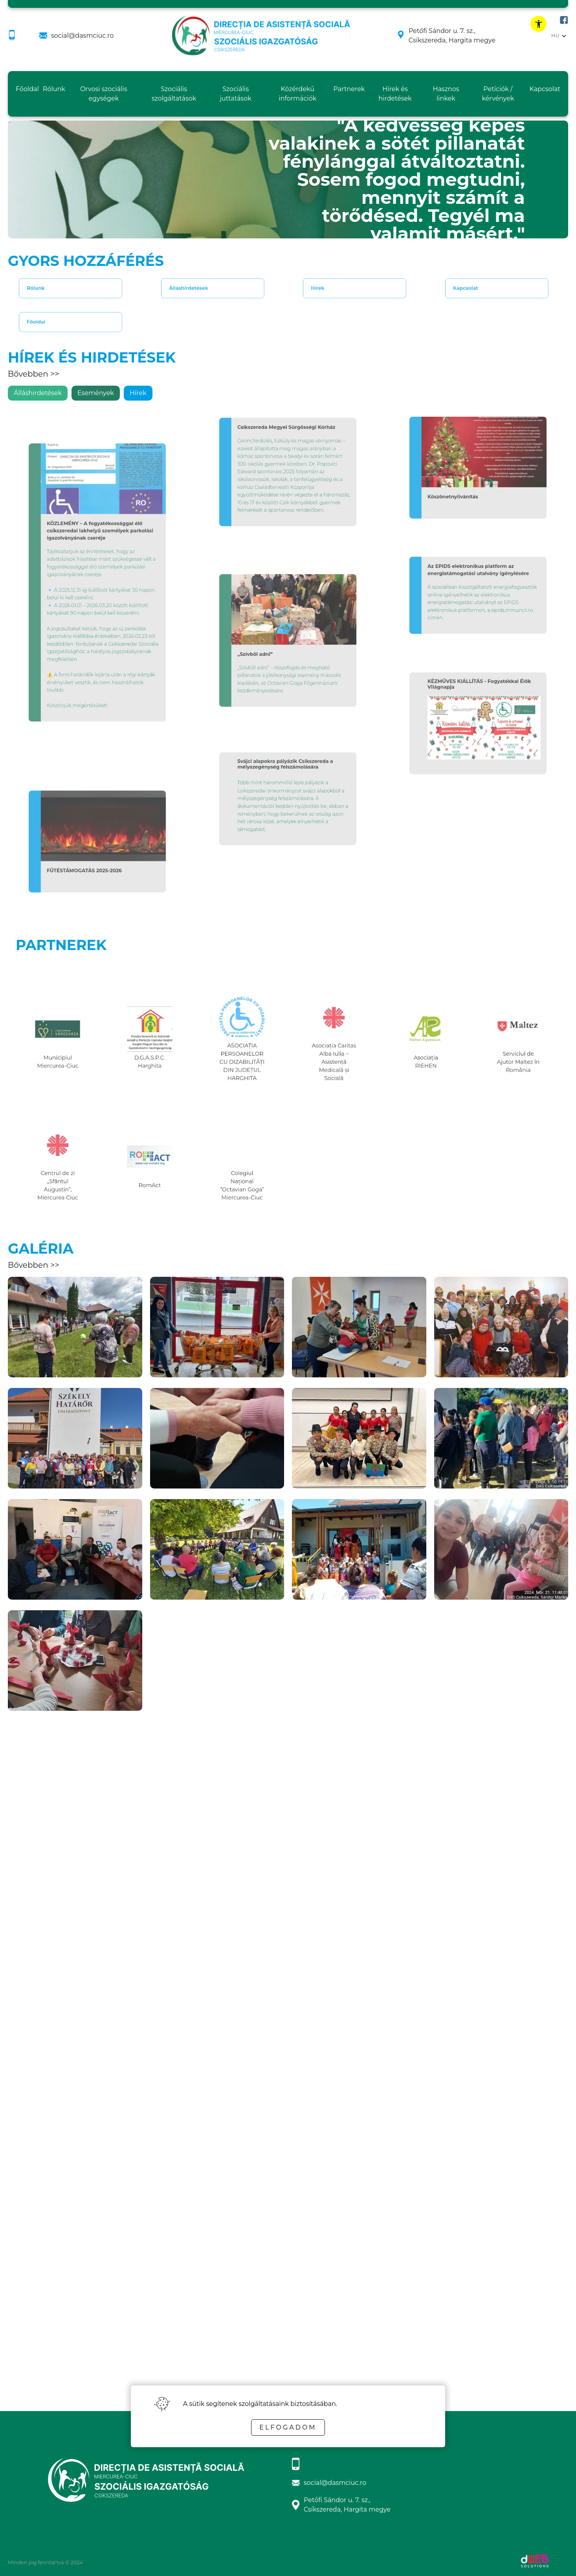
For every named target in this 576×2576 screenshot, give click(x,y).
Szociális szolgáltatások (174, 93)
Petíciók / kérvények (498, 93)
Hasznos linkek (446, 93)
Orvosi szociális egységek (103, 93)
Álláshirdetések (193, 288)
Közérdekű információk (297, 93)
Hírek (330, 288)
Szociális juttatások (235, 93)
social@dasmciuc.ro (82, 35)
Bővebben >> (33, 374)
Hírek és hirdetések (395, 93)
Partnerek (349, 89)
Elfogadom (287, 2427)
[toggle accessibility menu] (538, 24)
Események (95, 393)
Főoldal (27, 89)
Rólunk (54, 89)
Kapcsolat (544, 89)
